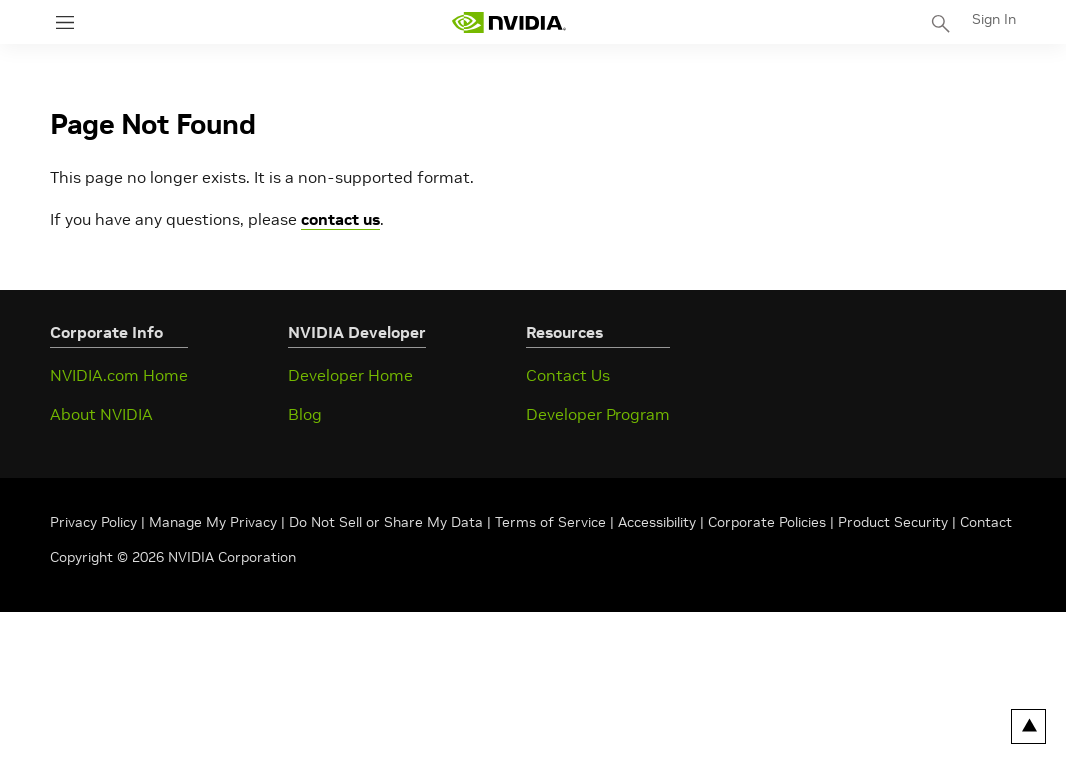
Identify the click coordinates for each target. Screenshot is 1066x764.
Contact (986, 522)
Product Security (893, 522)
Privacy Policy (95, 522)
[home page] (509, 22)
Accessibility (657, 522)
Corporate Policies (767, 522)
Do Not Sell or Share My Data (386, 522)
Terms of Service (550, 522)
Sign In (994, 19)
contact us (340, 219)
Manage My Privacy (213, 522)
